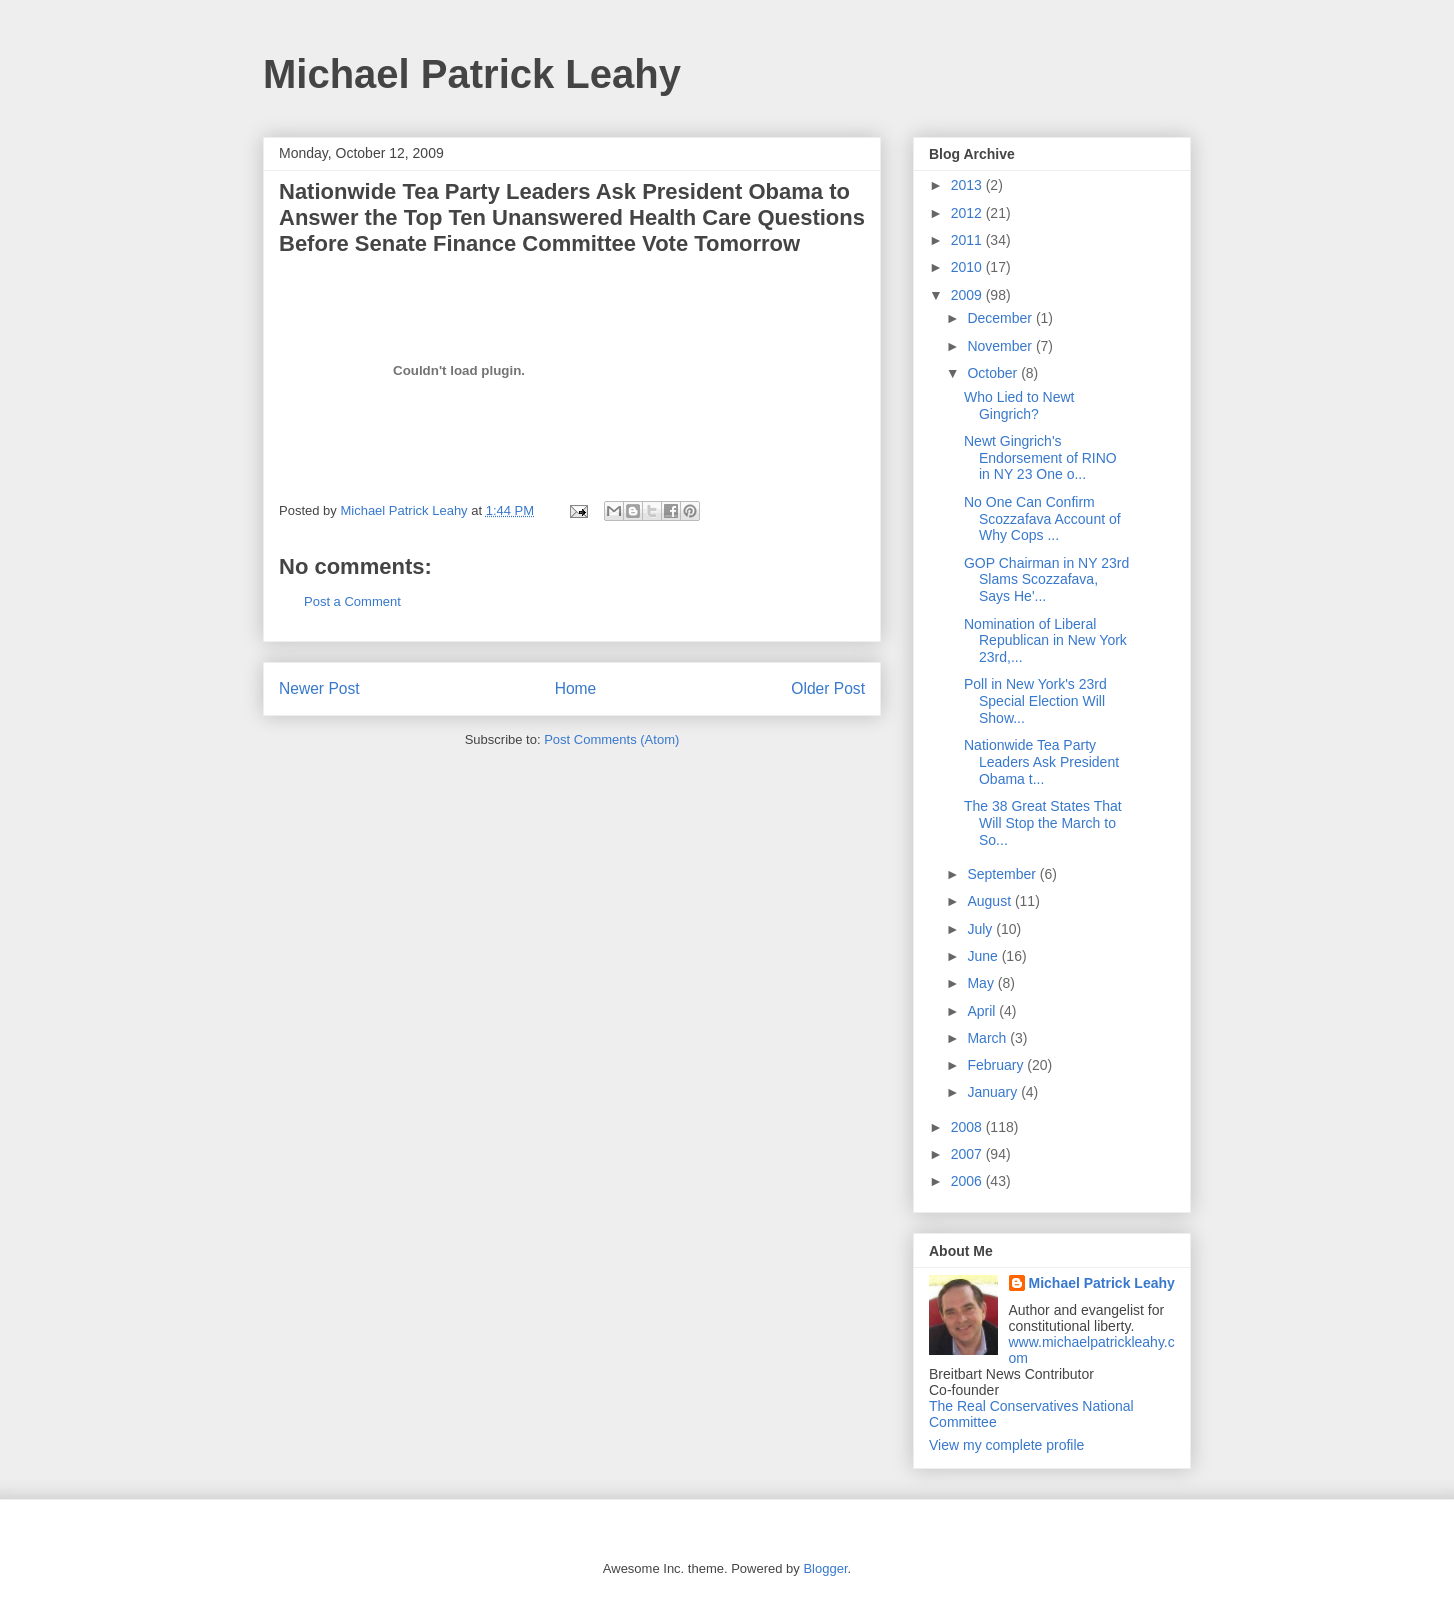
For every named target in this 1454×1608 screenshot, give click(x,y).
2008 (968, 1127)
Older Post (828, 688)
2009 (968, 295)
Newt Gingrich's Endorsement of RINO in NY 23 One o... (1040, 458)
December (1001, 318)
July (981, 929)
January (994, 1092)
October (994, 373)
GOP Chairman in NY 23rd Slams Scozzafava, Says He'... (1046, 580)
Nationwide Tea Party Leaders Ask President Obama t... (1041, 762)
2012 (968, 213)
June (984, 956)
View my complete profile (1006, 1445)
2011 (968, 240)
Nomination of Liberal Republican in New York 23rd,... (1045, 641)
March (988, 1038)
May (982, 983)
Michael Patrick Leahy (472, 74)
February (997, 1065)
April (983, 1011)
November (1001, 346)
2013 (968, 185)
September (1003, 874)
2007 (968, 1154)
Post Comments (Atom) (611, 739)
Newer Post (319, 688)
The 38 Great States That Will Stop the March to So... (1043, 823)
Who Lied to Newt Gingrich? (1019, 405)
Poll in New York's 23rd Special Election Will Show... (1035, 701)
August (990, 901)
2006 (968, 1181)
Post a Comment (352, 601)
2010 (968, 267)
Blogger (825, 1568)
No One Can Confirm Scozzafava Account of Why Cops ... (1042, 519)
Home (576, 688)
